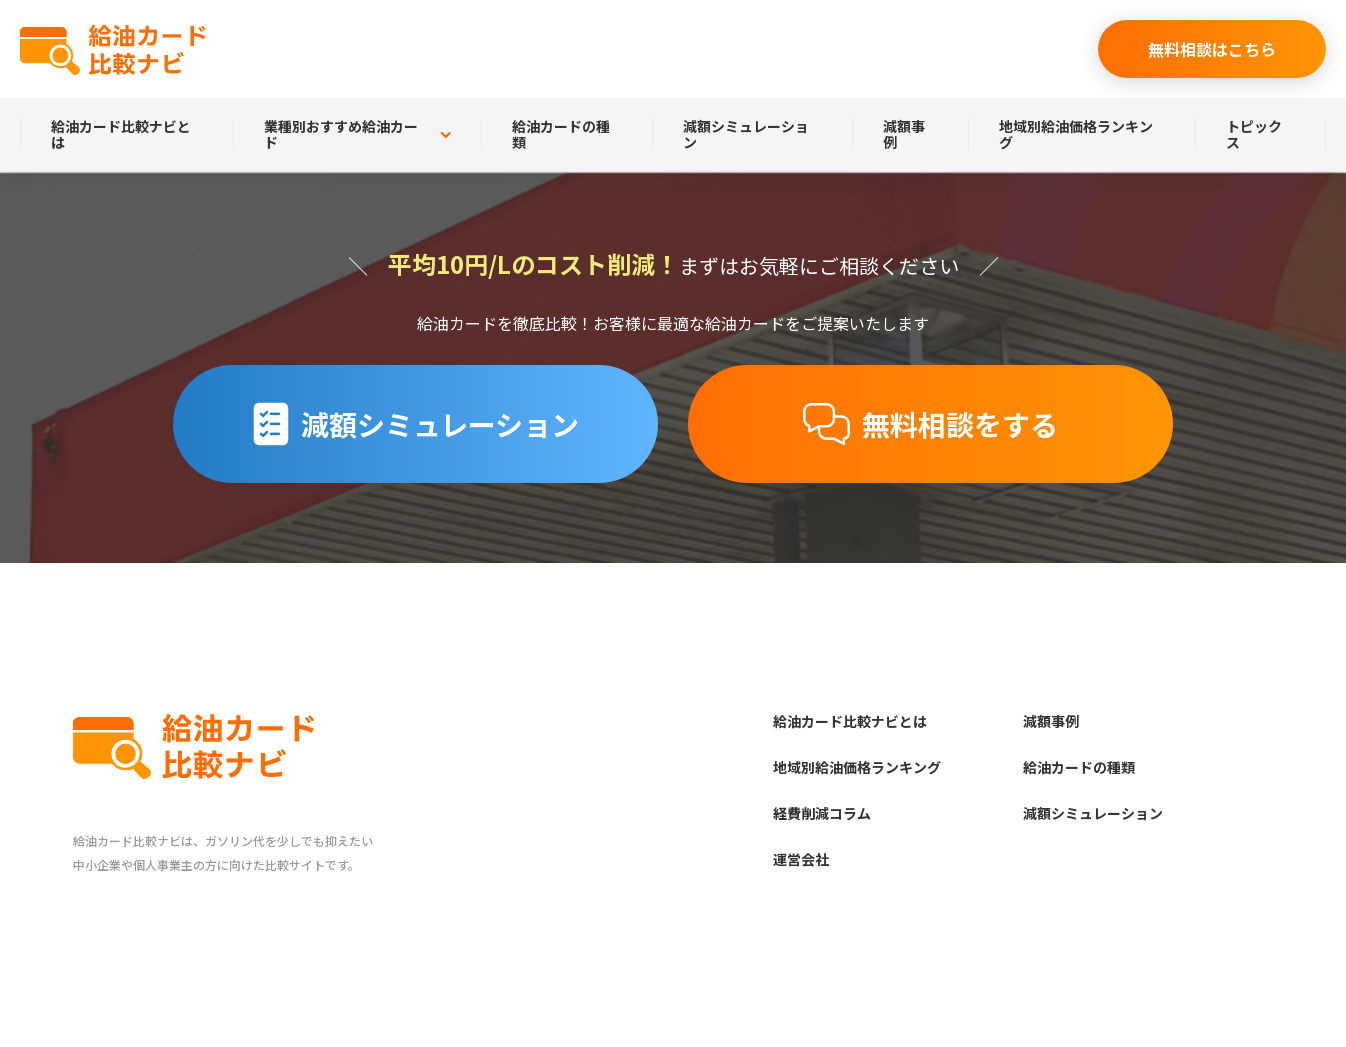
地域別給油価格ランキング (1076, 134)
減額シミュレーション (746, 134)
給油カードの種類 (561, 134)
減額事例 (904, 134)
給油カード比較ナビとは (121, 134)
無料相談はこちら (1212, 49)
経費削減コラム (822, 813)
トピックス (1254, 134)
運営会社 (801, 859)
